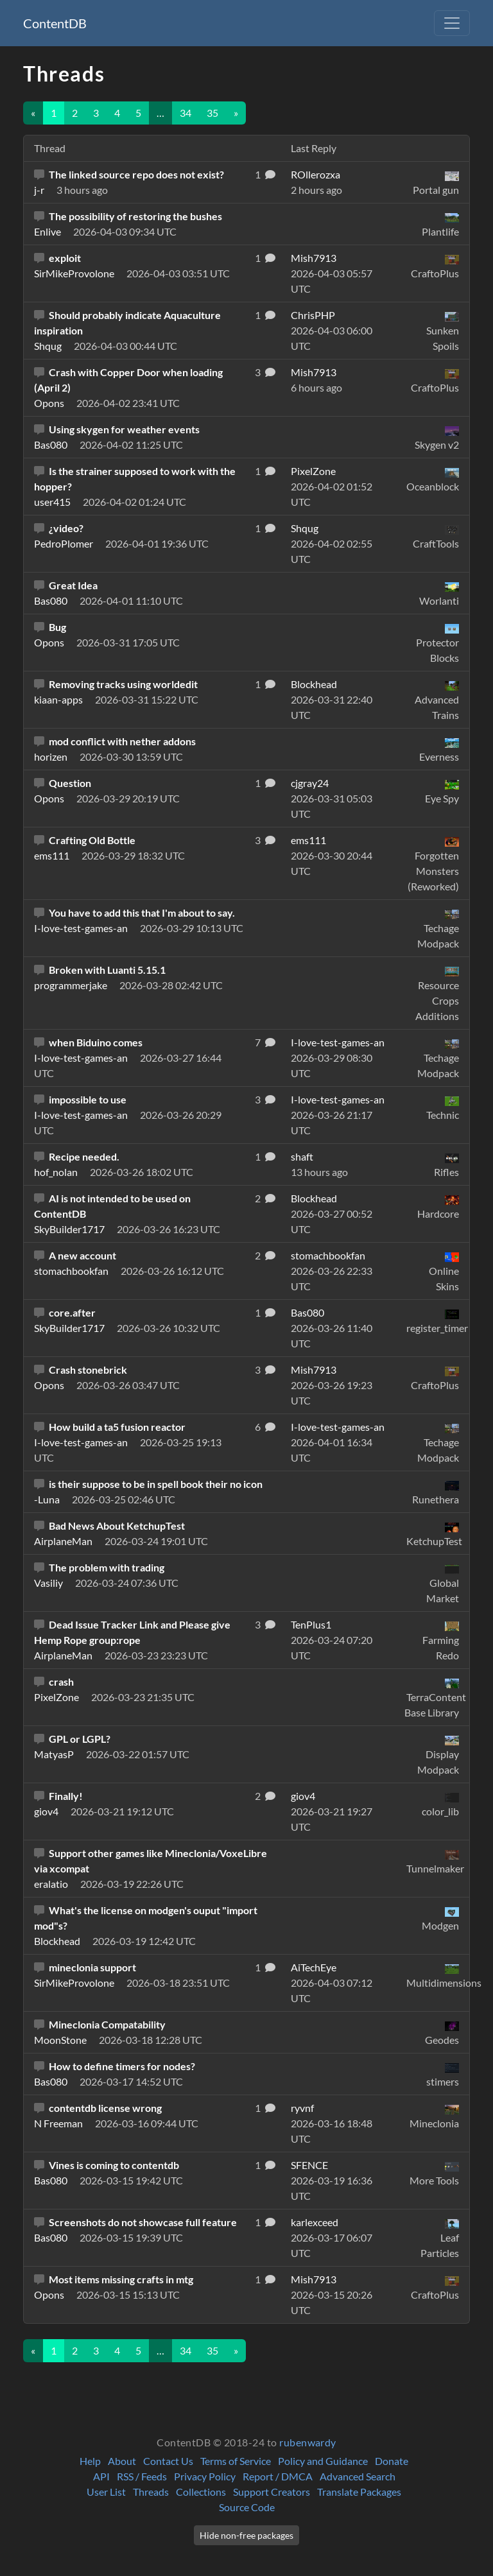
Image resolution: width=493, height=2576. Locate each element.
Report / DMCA (278, 2476)
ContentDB (55, 23)
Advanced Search (357, 2476)
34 (185, 113)
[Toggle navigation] (452, 23)
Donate (391, 2461)
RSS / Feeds (142, 2476)
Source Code (247, 2507)
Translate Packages (359, 2491)
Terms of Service (235, 2461)
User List (106, 2491)
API (101, 2476)
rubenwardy (307, 2442)
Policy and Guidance (323, 2461)
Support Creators (271, 2491)
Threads (151, 2491)
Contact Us (168, 2461)
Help (90, 2461)
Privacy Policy (205, 2476)
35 (212, 113)
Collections (201, 2491)
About (122, 2461)
